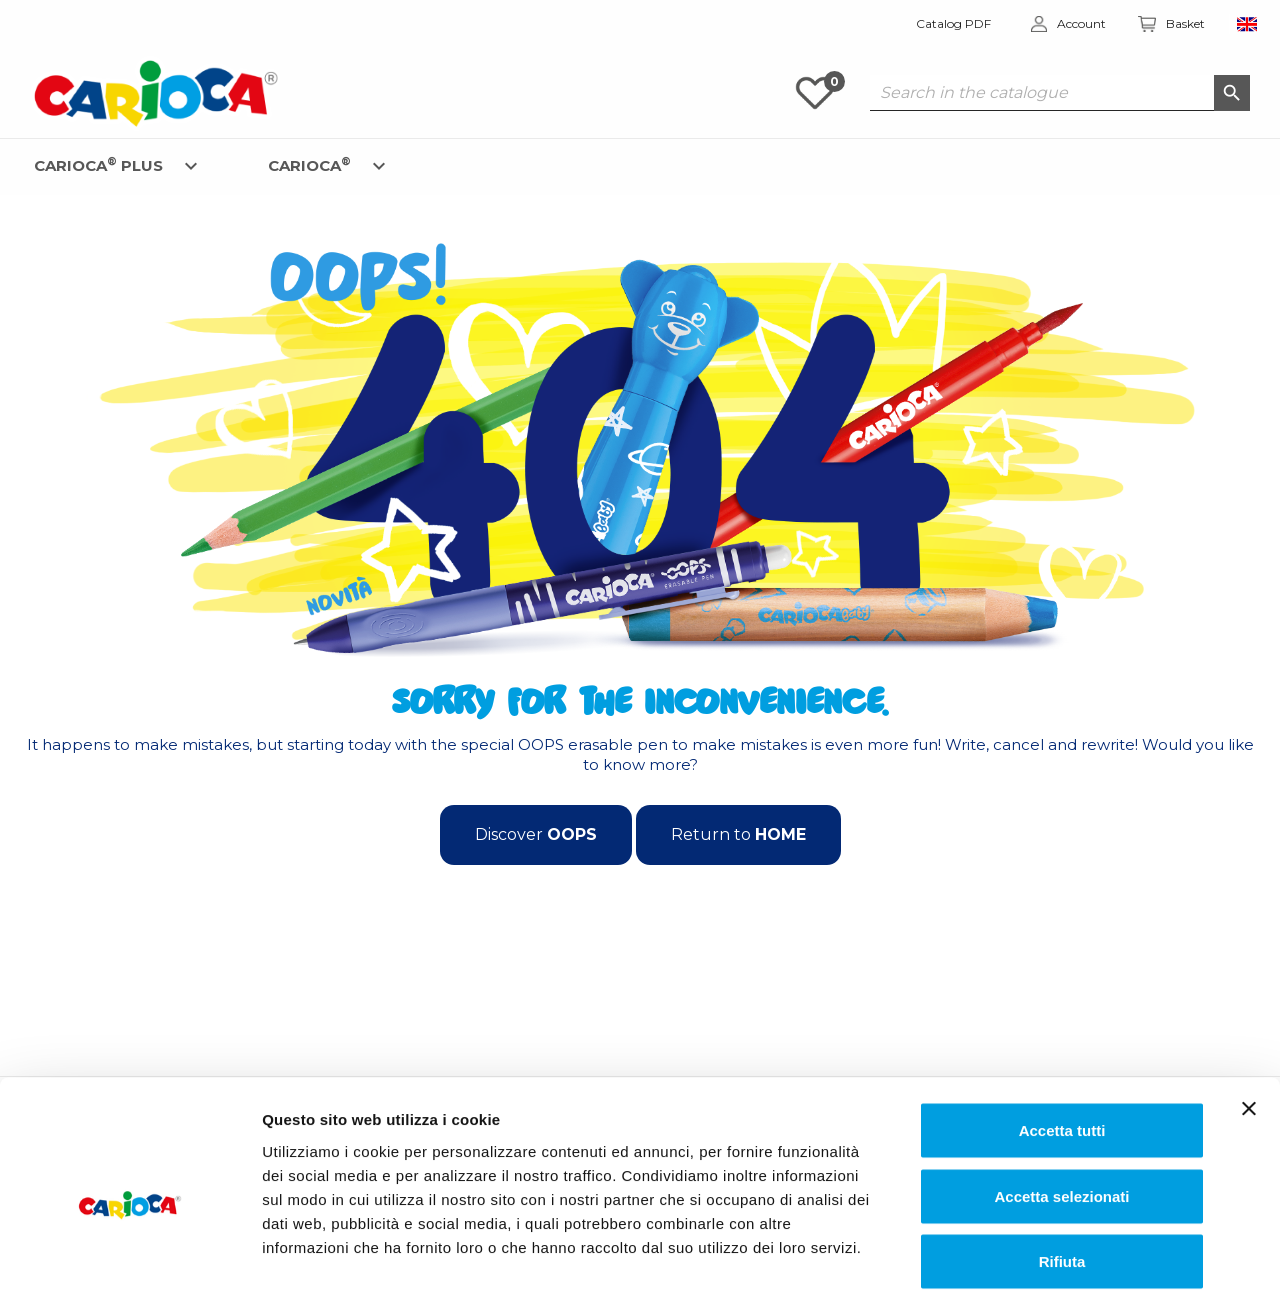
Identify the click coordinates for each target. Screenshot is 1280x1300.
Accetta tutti (1062, 1037)
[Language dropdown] (1247, 24)
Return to (738, 834)
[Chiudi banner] (1249, 1016)
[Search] (1060, 93)
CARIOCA (309, 164)
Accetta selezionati (1061, 1103)
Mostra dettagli (1026, 1260)
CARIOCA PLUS (98, 164)
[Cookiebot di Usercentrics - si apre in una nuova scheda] (129, 1261)
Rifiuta (1062, 1168)
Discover (536, 834)
